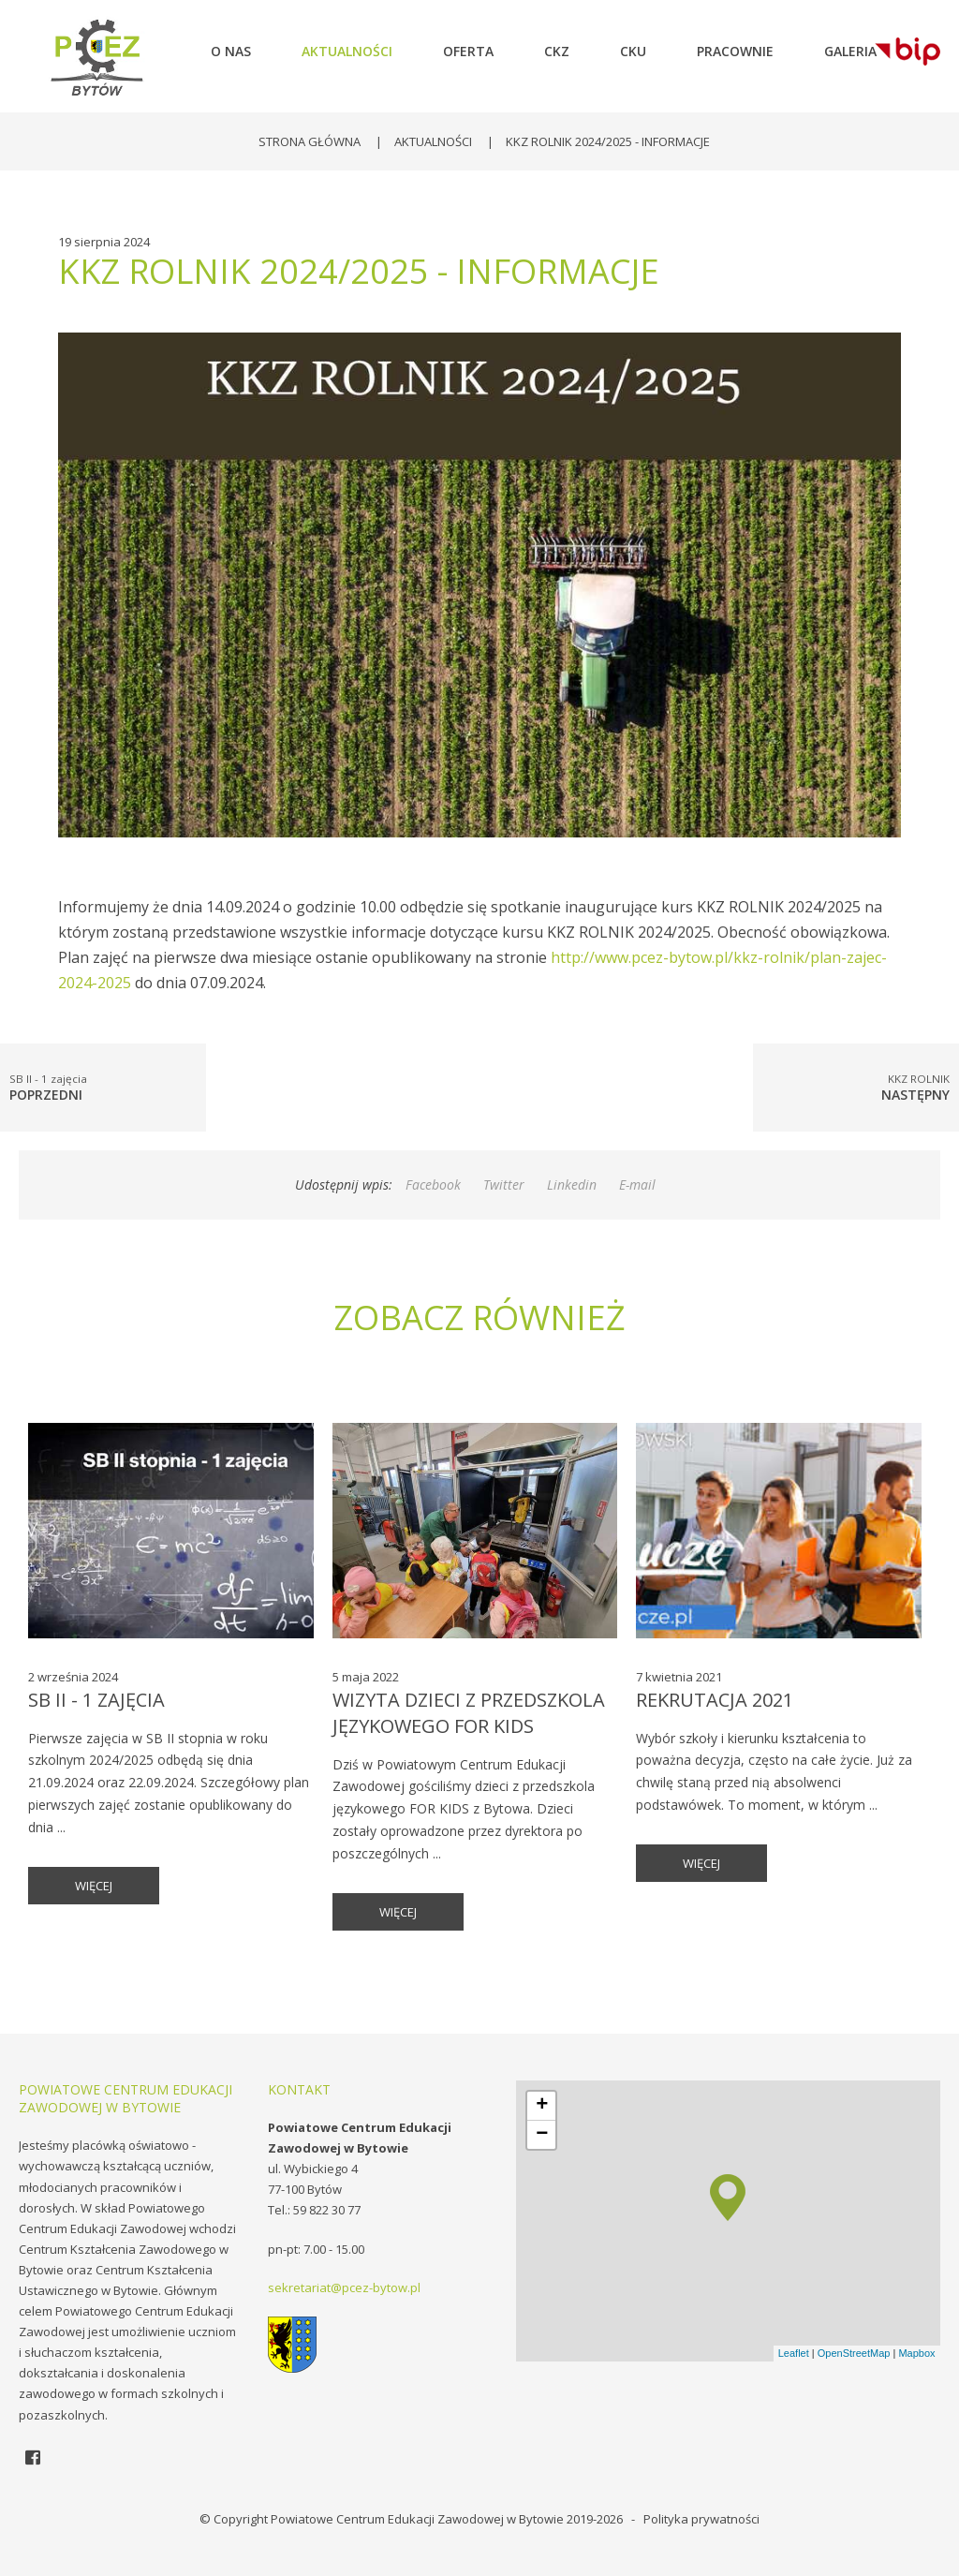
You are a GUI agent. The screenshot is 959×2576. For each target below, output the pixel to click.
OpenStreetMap (854, 2353)
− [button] (542, 2135)
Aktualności (433, 141)
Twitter (503, 1184)
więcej (93, 1885)
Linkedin (572, 1184)
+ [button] (542, 2106)
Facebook (433, 1184)
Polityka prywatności (701, 2518)
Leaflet (793, 2353)
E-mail (637, 1184)
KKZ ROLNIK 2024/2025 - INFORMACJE (608, 141)
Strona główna (309, 141)
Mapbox (916, 2353)
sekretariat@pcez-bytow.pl (344, 2287)
